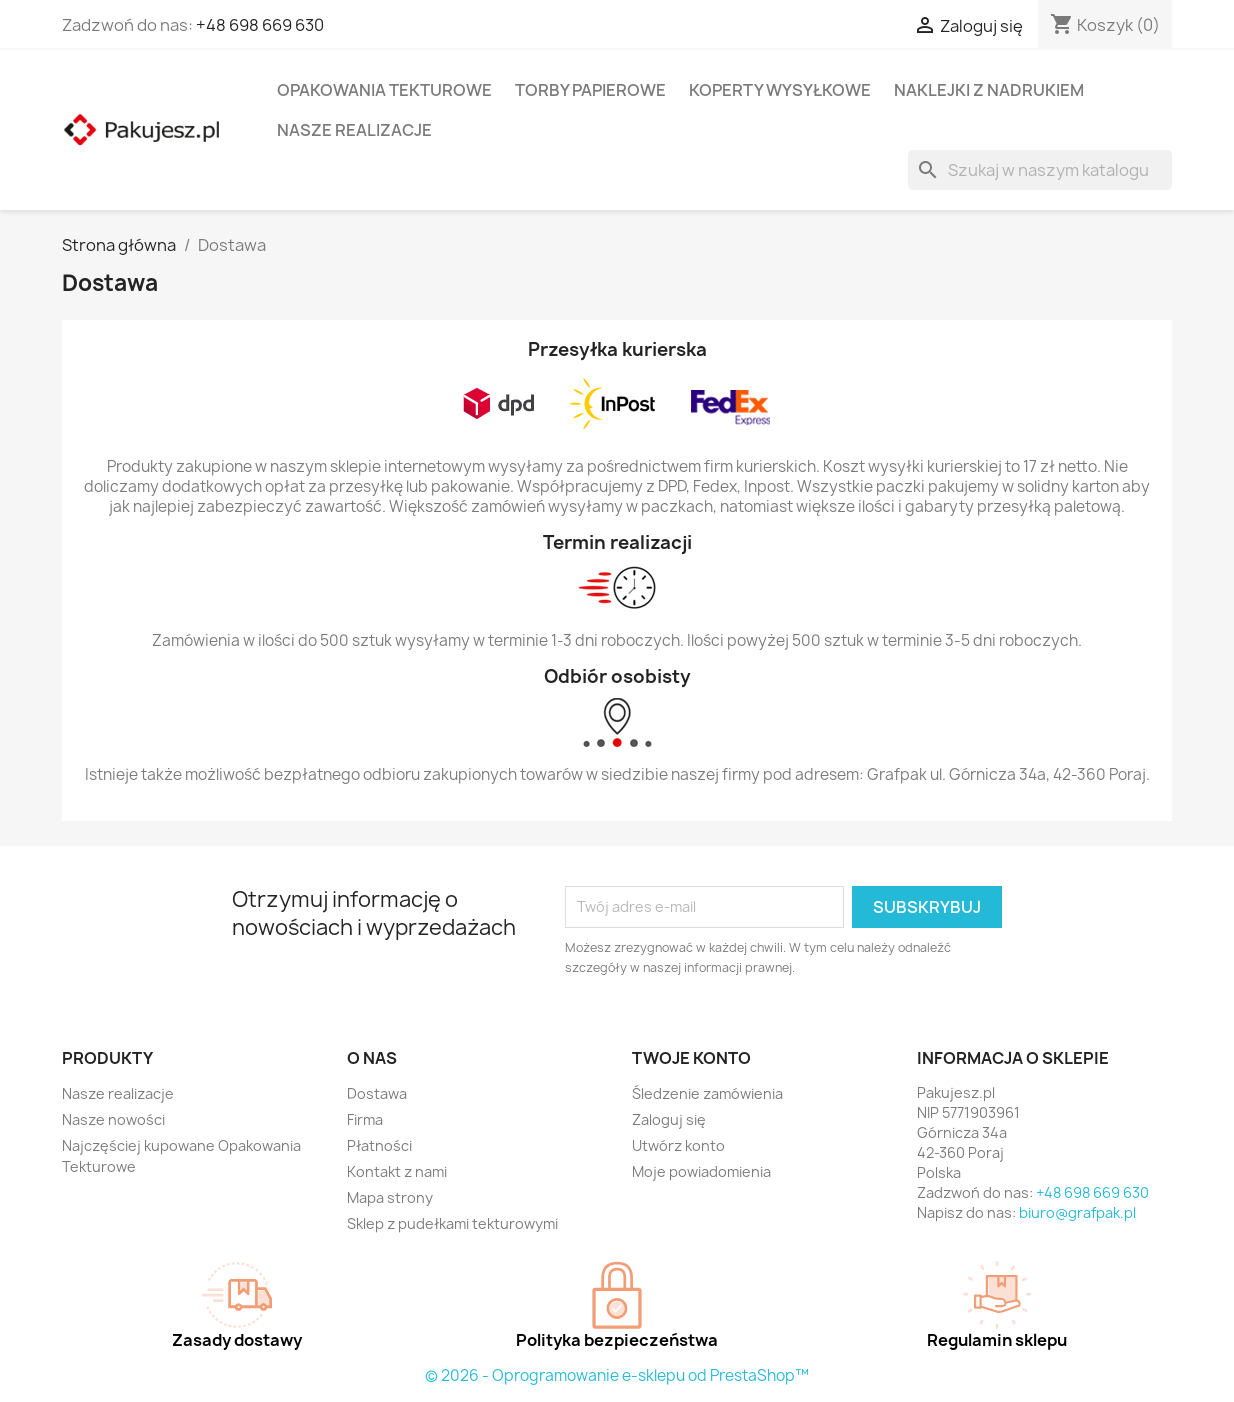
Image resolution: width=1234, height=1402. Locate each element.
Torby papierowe (590, 90)
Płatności (379, 1145)
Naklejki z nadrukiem (989, 90)
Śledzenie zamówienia (707, 1093)
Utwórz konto (678, 1145)
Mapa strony (390, 1197)
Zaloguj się (669, 1119)
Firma (365, 1119)
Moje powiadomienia (701, 1171)
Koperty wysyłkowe (780, 90)
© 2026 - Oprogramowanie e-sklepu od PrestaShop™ (617, 1375)
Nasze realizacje (354, 130)
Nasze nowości (113, 1119)
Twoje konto (691, 1058)
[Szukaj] (1040, 170)
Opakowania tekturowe (384, 90)
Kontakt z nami (397, 1171)
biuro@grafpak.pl (1077, 1212)
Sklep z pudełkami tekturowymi (452, 1223)
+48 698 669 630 (260, 25)
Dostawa (377, 1093)
